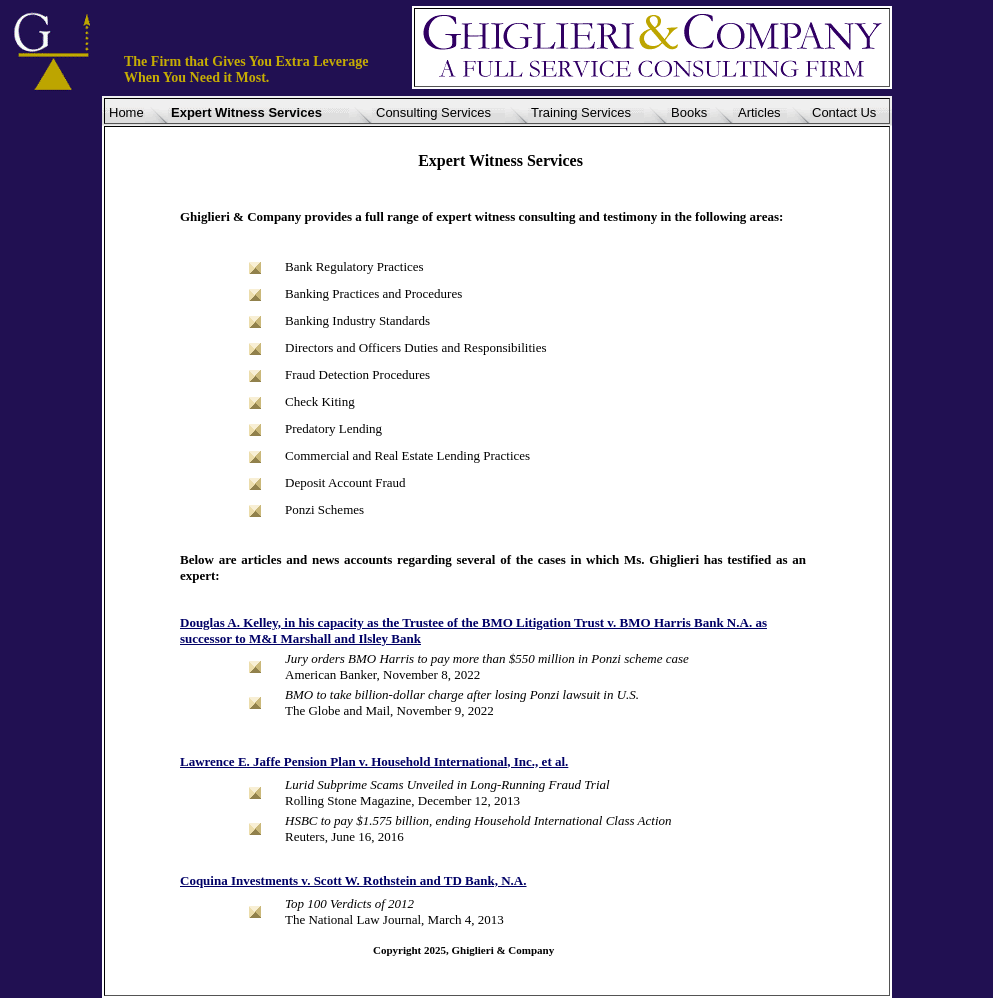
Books (689, 112)
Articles (759, 112)
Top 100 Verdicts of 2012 (349, 903)
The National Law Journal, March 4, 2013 (394, 919)
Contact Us (844, 112)
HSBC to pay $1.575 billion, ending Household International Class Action (478, 820)
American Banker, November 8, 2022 (382, 674)
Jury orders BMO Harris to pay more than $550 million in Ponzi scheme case (487, 658)
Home (126, 112)
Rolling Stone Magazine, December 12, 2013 (402, 800)
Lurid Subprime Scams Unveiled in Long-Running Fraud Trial (447, 784)
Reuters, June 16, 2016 (344, 836)
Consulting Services (433, 112)
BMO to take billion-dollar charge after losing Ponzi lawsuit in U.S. (462, 694)
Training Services (581, 112)
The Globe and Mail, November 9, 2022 (389, 710)
